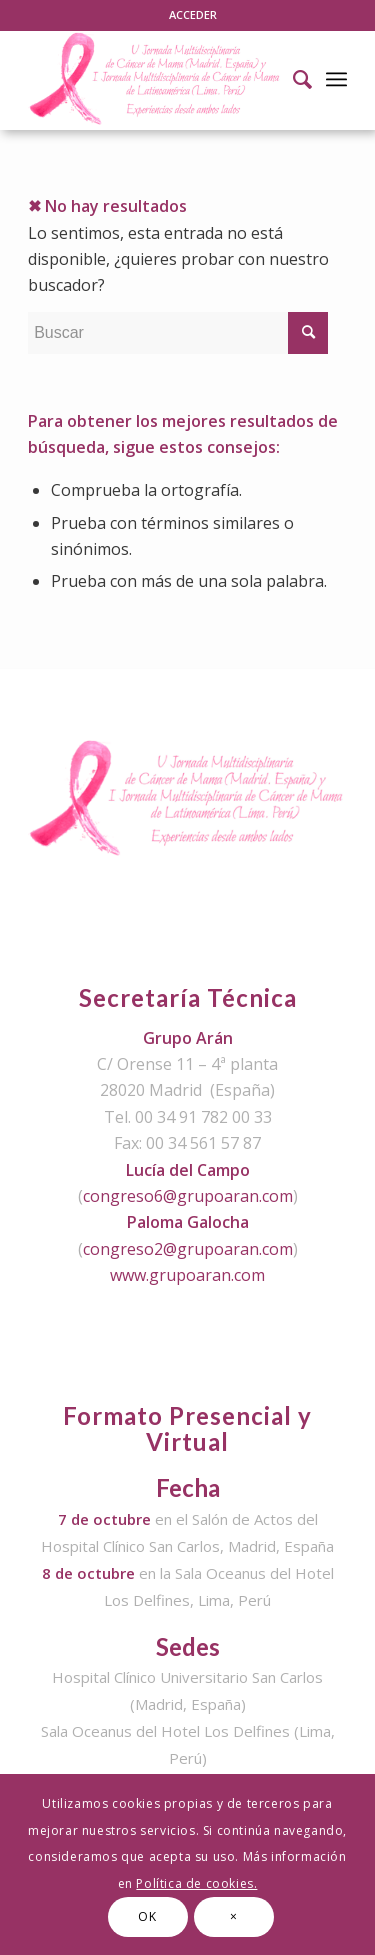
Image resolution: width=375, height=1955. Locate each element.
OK (147, 1916)
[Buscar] (292, 79)
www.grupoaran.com (187, 1275)
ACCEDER (193, 14)
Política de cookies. (196, 1883)
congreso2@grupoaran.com (188, 1249)
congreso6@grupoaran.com (188, 1196)
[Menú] (336, 79)
